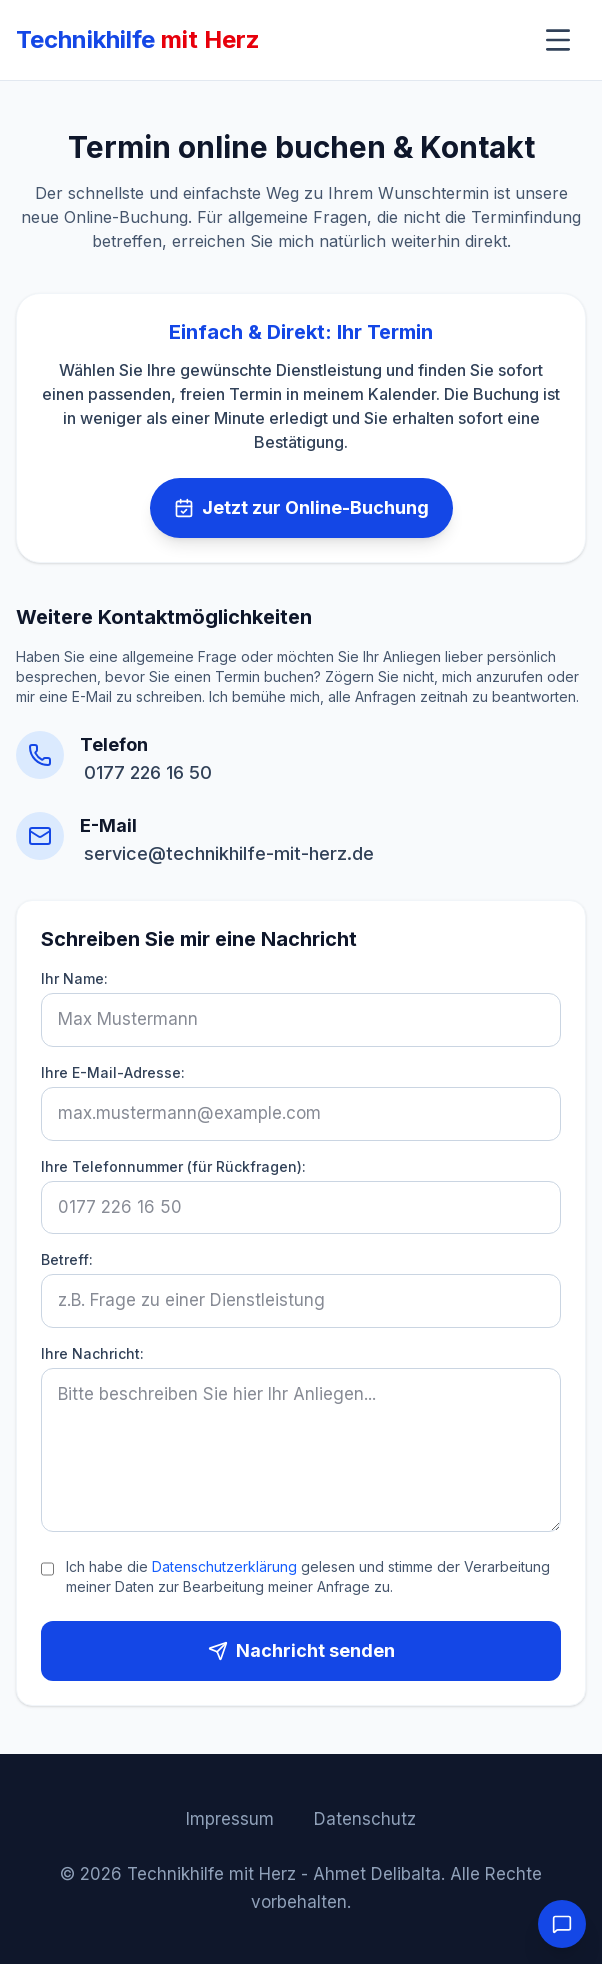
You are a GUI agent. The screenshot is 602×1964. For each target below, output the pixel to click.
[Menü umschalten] (558, 40)
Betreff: (67, 1259)
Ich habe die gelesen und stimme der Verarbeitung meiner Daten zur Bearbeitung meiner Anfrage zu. (308, 1576)
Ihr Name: (74, 978)
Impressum (230, 1819)
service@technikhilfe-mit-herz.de (229, 853)
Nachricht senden (301, 1650)
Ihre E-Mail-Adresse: (113, 1072)
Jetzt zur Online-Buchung (301, 507)
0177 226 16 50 (148, 772)
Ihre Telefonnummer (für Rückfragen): (173, 1166)
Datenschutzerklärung (224, 1566)
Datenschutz (365, 1819)
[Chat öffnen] (562, 1924)
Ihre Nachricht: (92, 1353)
